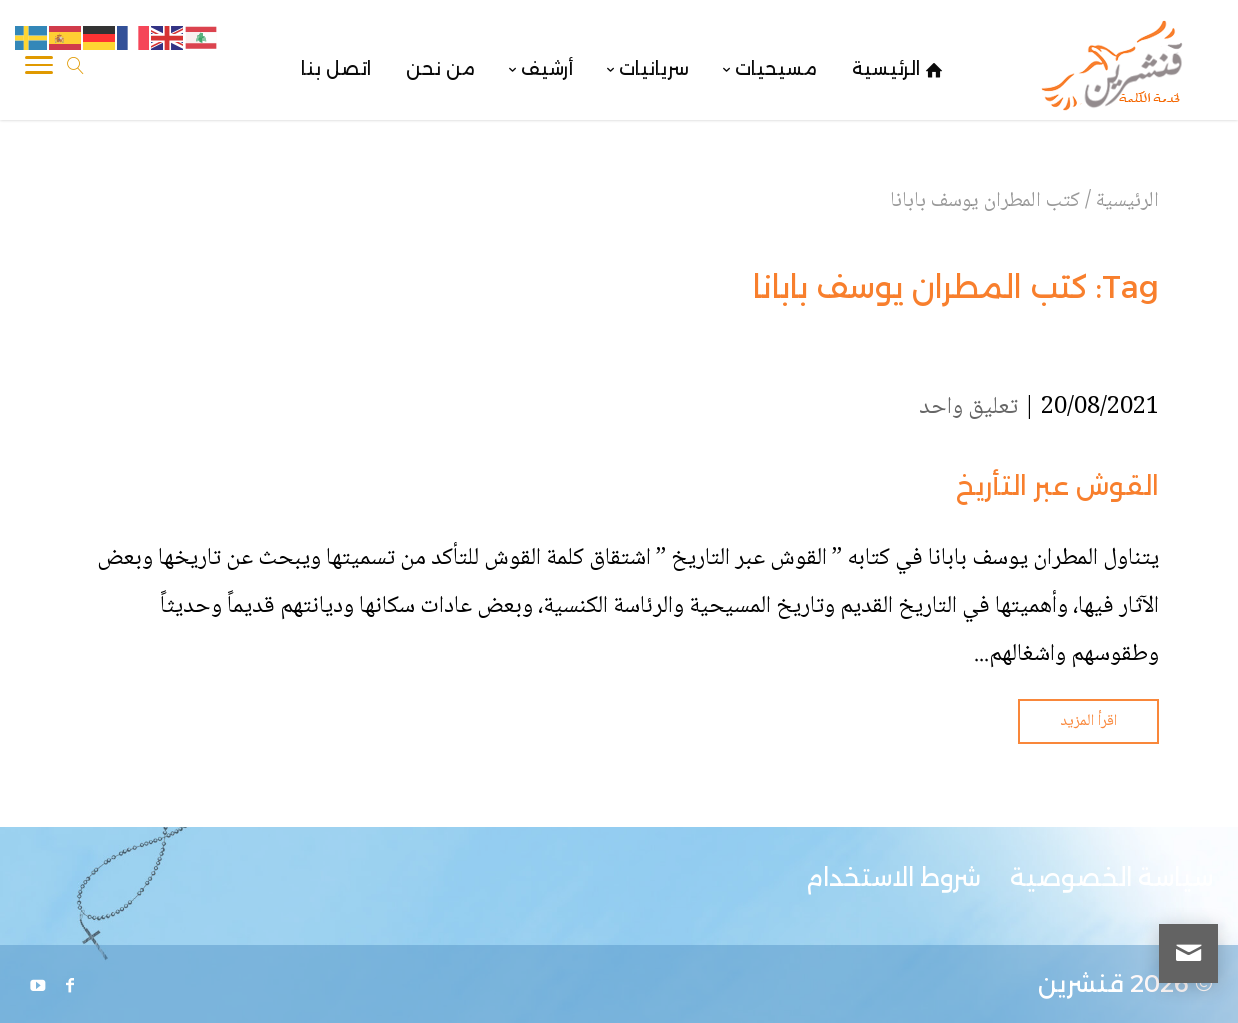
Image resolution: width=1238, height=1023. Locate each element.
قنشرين (1081, 983)
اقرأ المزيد (1088, 721)
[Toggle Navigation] (39, 69)
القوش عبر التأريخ (1057, 486)
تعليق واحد (968, 407)
